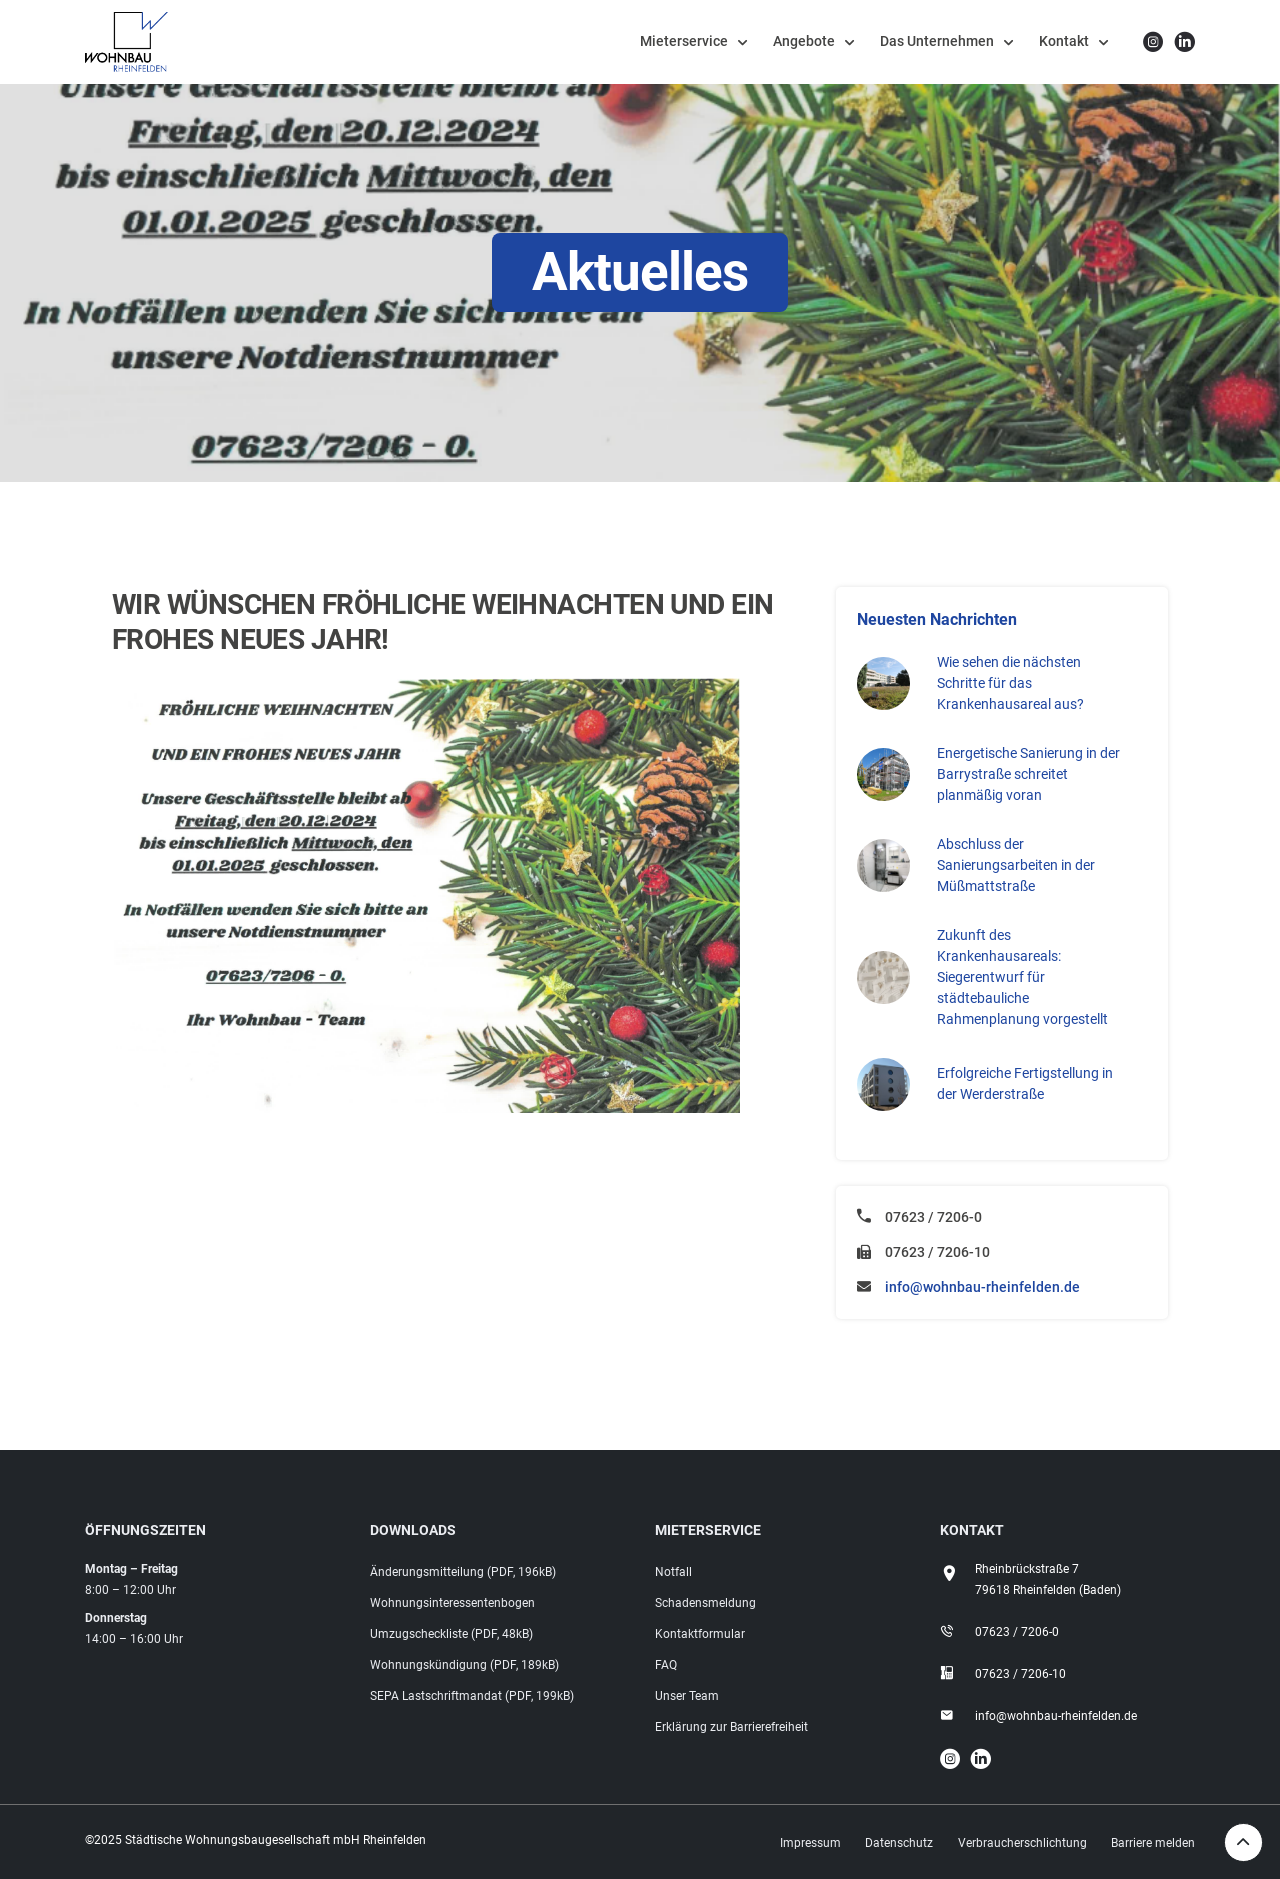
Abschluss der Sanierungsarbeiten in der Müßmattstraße (1016, 865)
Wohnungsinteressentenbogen (452, 1603)
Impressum (810, 1843)
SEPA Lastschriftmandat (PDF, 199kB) (472, 1696)
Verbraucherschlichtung (1022, 1843)
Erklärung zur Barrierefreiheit (731, 1727)
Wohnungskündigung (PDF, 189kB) (464, 1665)
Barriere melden (1153, 1843)
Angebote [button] (804, 41)
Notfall (673, 1572)
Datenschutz (899, 1843)
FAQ (666, 1665)
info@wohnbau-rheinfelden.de (982, 1287)
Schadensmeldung (705, 1603)
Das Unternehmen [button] (937, 41)
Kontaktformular (700, 1634)
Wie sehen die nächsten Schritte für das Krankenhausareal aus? (1010, 683)
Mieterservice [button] (684, 41)
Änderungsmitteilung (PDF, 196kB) (463, 1572)
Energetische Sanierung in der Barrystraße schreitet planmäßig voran (1028, 774)
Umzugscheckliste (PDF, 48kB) (451, 1634)
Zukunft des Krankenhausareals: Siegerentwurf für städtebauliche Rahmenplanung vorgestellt (1022, 977)
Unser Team (687, 1696)
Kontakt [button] (1064, 41)
